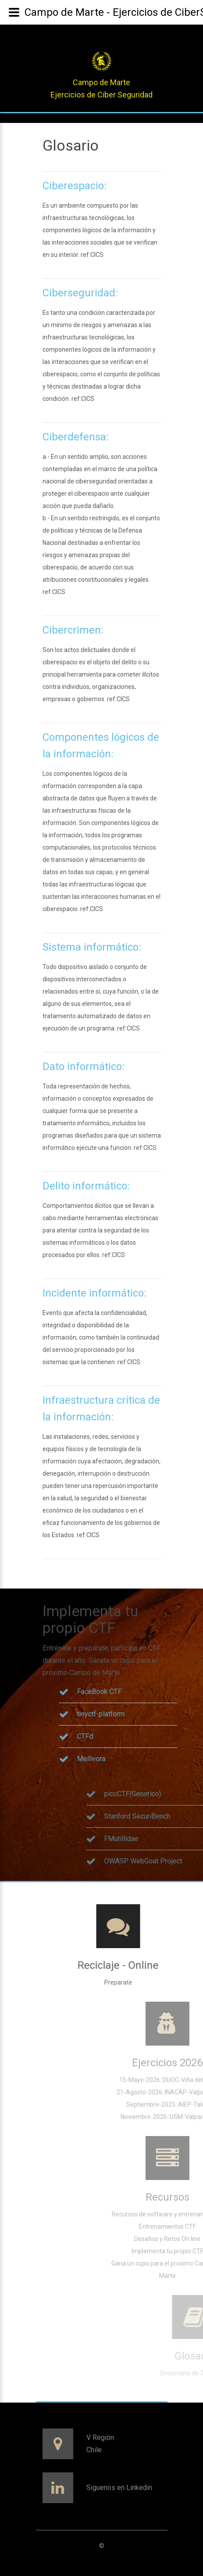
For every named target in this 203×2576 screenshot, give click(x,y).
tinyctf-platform (154, 1714)
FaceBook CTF (152, 1691)
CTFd (138, 1736)
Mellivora (144, 1759)
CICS (96, 254)
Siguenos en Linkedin (119, 2487)
